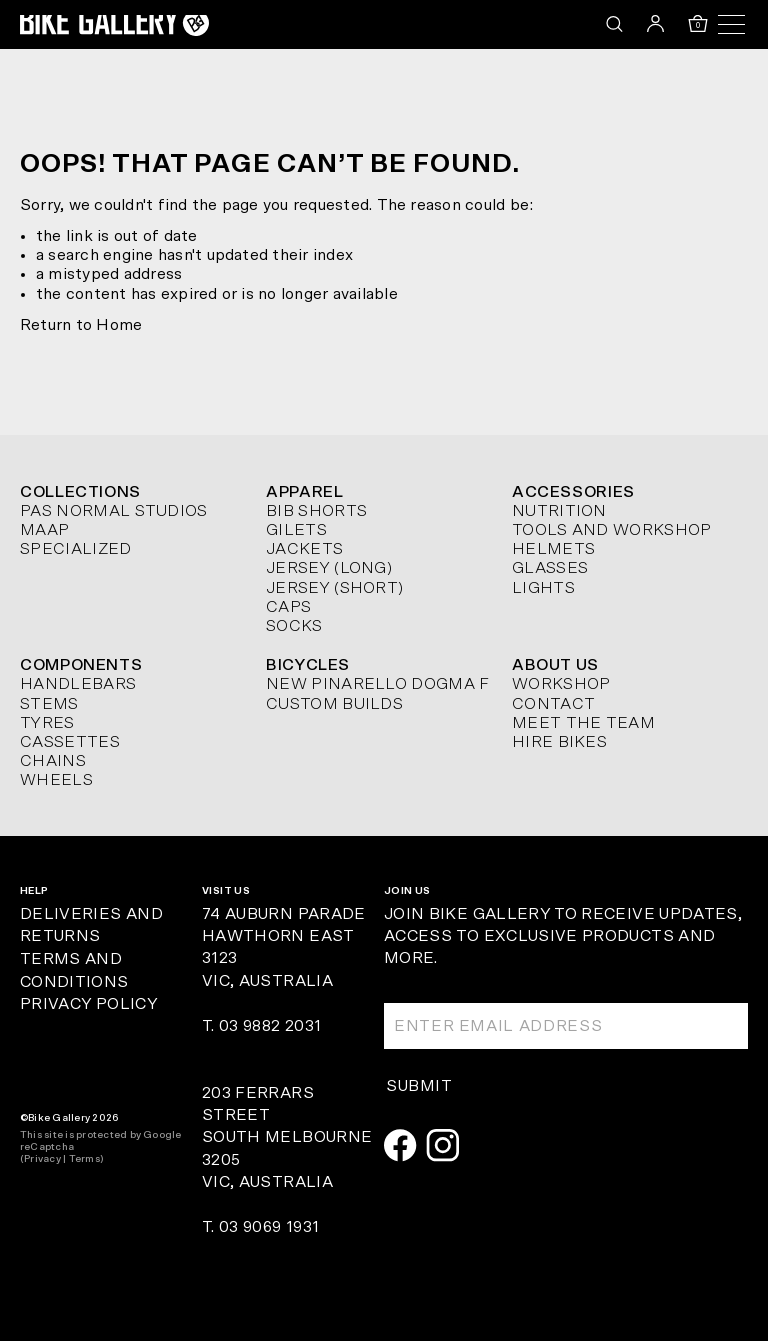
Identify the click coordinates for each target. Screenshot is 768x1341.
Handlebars (78, 684)
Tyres (47, 723)
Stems (49, 704)
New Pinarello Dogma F (378, 684)
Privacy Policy (88, 1004)
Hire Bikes (559, 742)
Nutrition (559, 511)
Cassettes (70, 742)
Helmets (553, 549)
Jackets (304, 549)
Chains (53, 761)
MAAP (44, 530)
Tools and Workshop (612, 530)
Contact (553, 704)
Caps (288, 607)
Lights (543, 588)
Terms (84, 1159)
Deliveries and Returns (91, 925)
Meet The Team (583, 723)
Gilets (296, 530)
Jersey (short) (334, 588)
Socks (294, 626)
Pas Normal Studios (114, 511)
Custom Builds (334, 704)
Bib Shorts (316, 511)
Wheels (56, 780)
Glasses (550, 568)
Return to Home (81, 325)
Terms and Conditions (74, 970)
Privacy (42, 1159)
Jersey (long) (329, 568)
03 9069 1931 (269, 1227)
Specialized (76, 549)
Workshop (561, 684)
